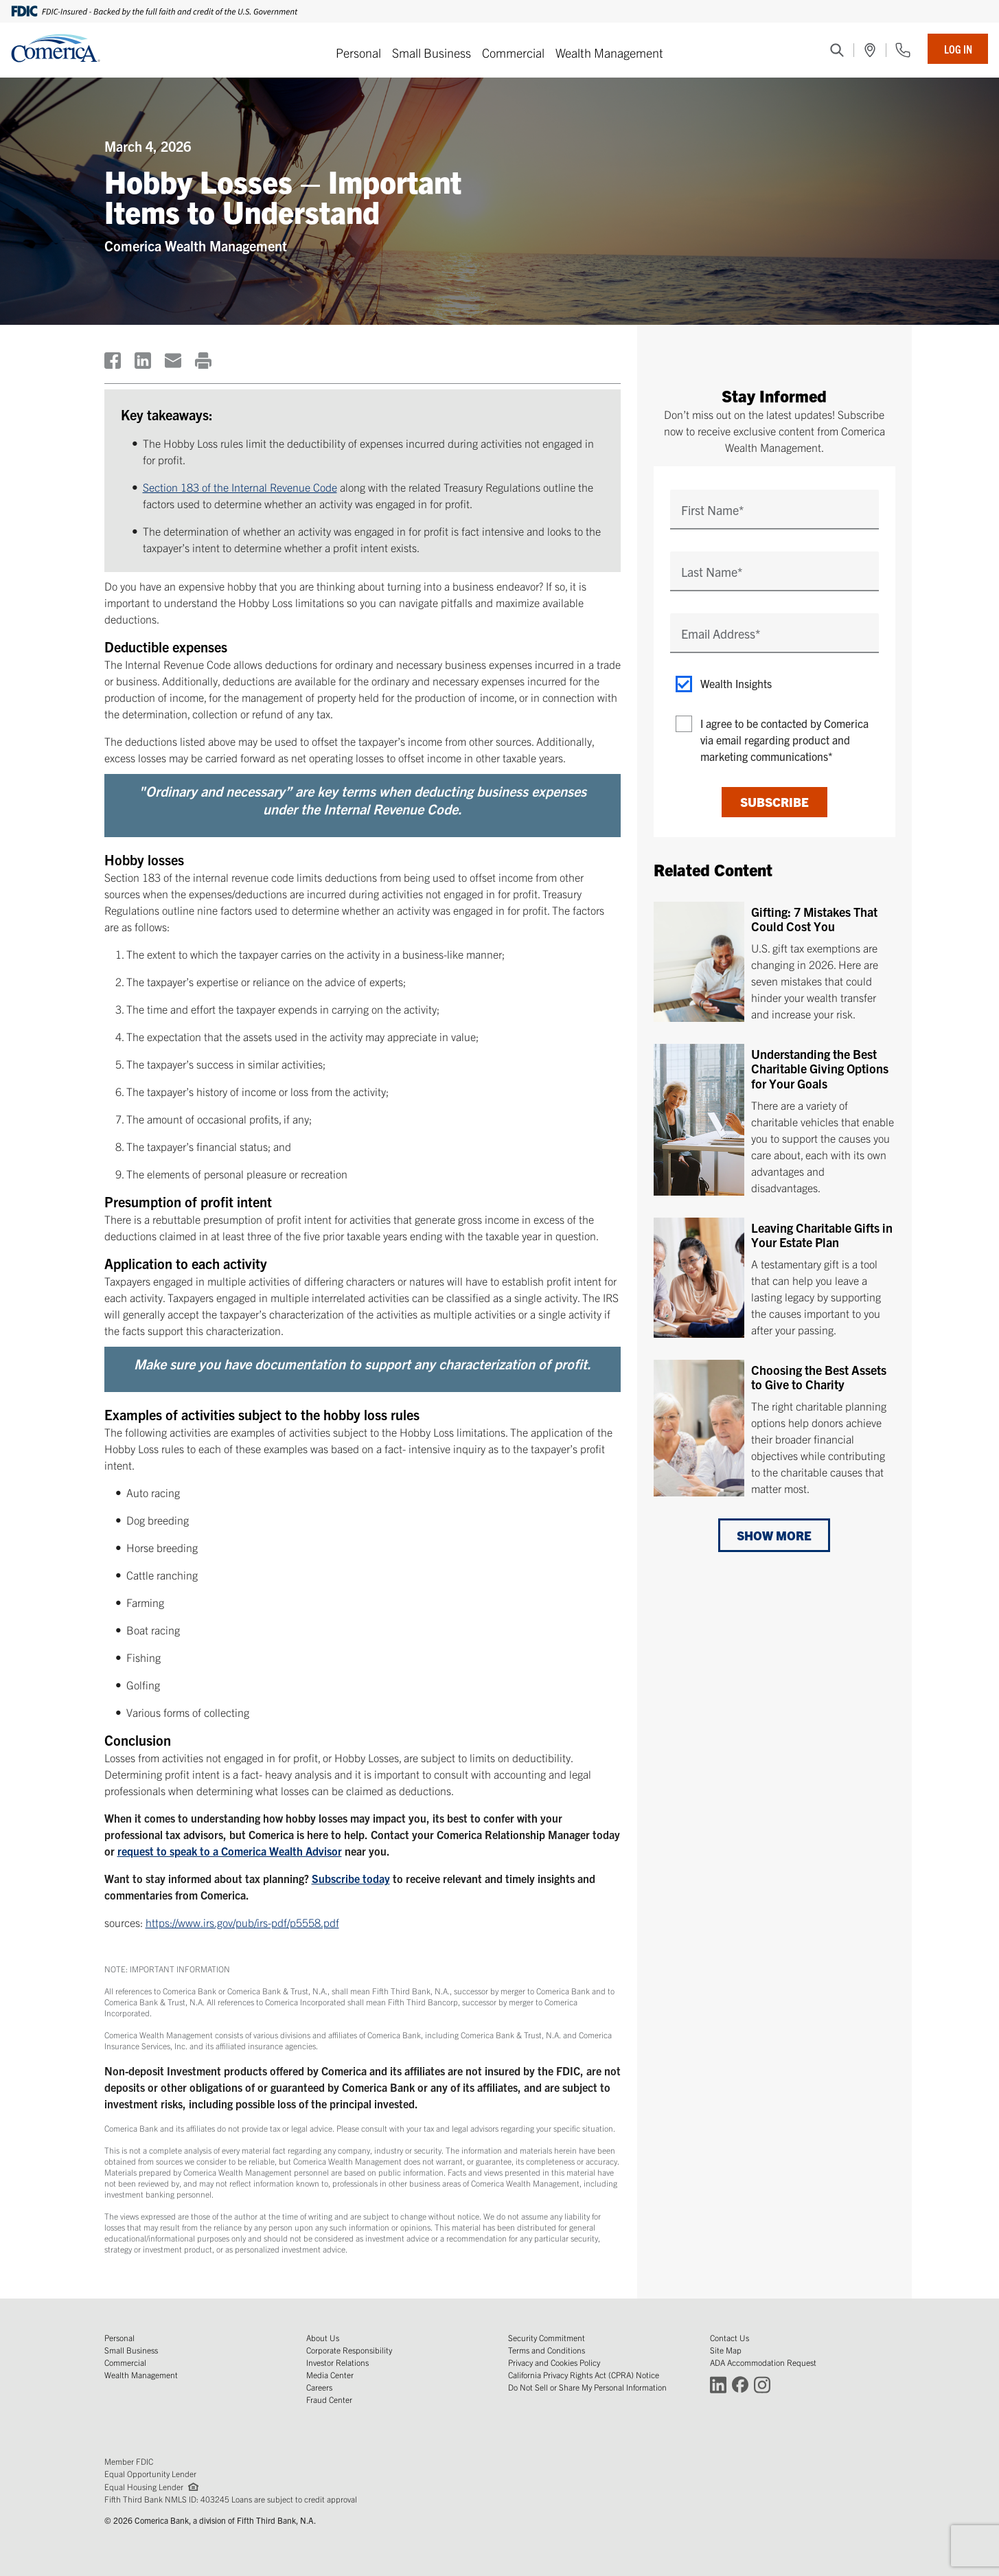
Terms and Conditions (546, 2350)
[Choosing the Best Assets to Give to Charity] (774, 1425)
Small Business (431, 52)
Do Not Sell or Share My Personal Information (587, 2387)
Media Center (330, 2374)
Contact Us (729, 2337)
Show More (774, 1535)
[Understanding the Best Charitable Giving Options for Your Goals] (774, 1120)
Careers (319, 2387)
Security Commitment (546, 2337)
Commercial (513, 52)
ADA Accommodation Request (763, 2362)
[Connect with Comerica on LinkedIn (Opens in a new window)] (718, 2384)
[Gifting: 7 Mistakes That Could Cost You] (774, 962)
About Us (322, 2337)
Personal (358, 52)
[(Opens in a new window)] (870, 50)
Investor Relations (337, 2362)
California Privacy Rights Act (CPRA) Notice (583, 2374)
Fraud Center (329, 2399)
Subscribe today (351, 1878)
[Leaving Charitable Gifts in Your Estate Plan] (774, 1277)
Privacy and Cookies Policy (554, 2362)
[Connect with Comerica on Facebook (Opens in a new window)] (740, 2384)
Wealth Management (609, 52)
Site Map (726, 2350)
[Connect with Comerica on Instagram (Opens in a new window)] (762, 2384)
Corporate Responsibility (349, 2350)
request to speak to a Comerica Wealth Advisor (229, 1851)
